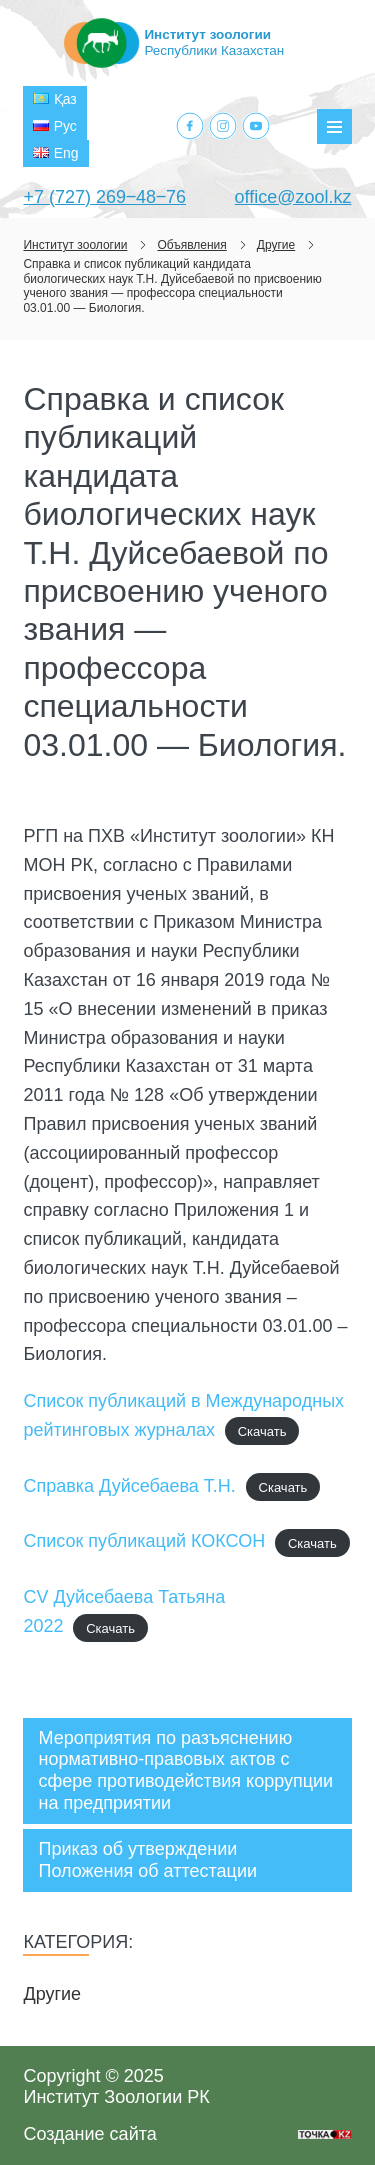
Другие (52, 1994)
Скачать (262, 1431)
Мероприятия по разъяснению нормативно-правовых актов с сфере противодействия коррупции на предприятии (185, 1770)
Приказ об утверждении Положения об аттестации (147, 1860)
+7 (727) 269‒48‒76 (104, 197)
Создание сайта (89, 2134)
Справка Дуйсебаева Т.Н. (129, 1486)
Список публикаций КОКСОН (144, 1541)
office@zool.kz (293, 197)
